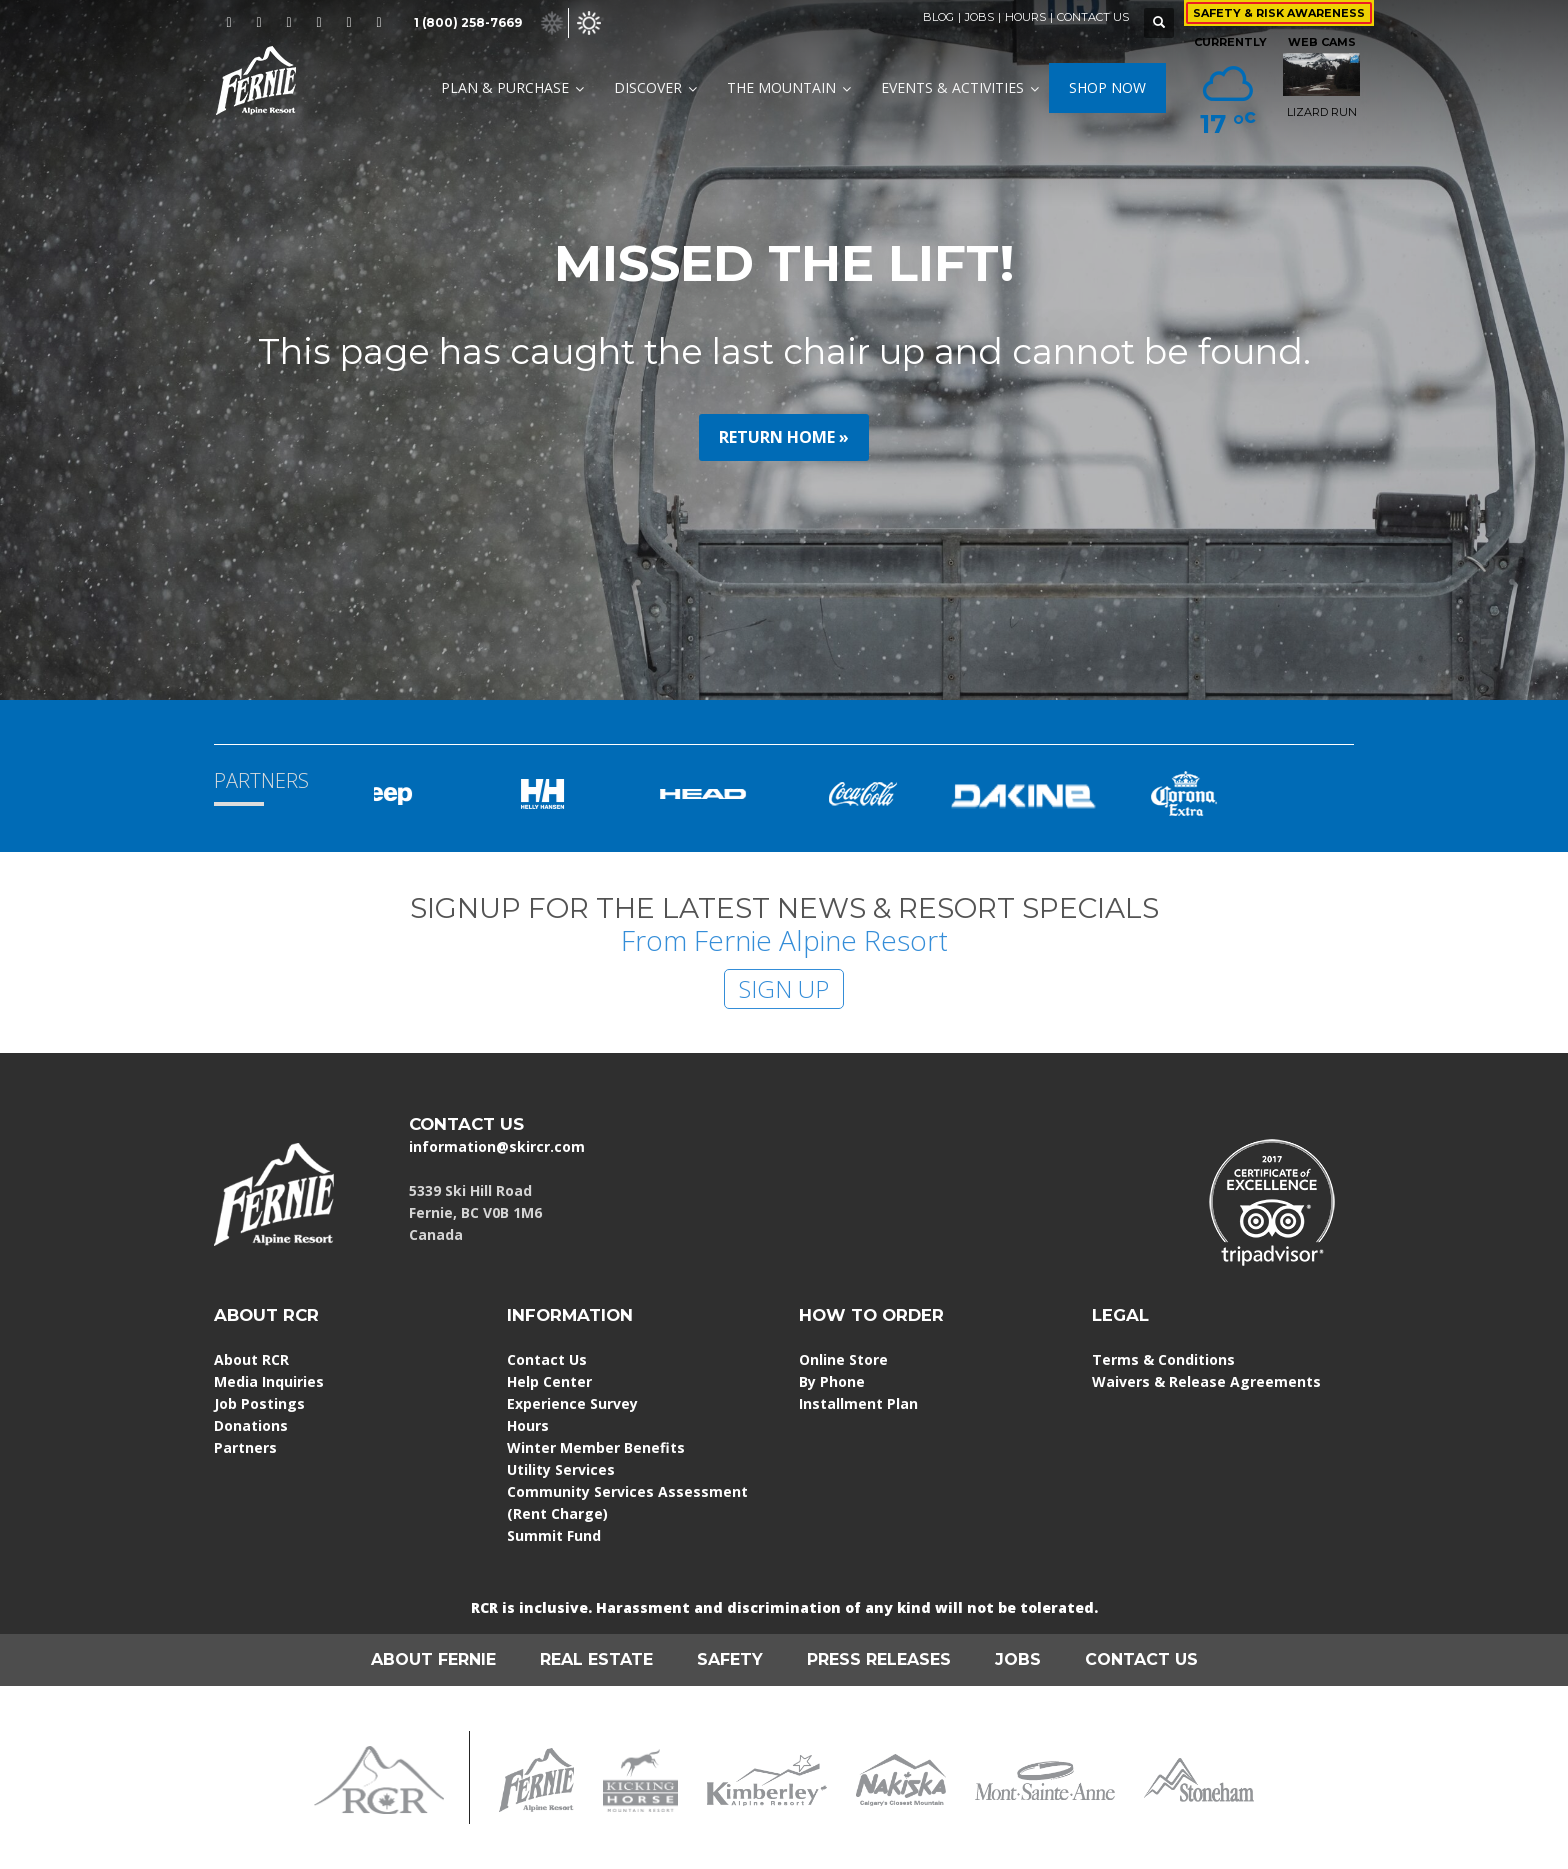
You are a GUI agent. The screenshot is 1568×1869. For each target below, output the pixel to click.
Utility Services (561, 1469)
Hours (528, 1425)
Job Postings (259, 1403)
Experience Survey (572, 1403)
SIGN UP (784, 988)
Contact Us (547, 1359)
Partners (245, 1447)
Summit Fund (554, 1535)
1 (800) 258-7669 (468, 22)
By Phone (832, 1381)
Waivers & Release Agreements (1206, 1381)
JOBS (979, 17)
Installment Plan (858, 1403)
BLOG (938, 17)
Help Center (549, 1381)
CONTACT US (1093, 17)
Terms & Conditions (1163, 1359)
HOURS (1025, 17)
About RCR (251, 1359)
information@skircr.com (497, 1146)
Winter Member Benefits (596, 1447)
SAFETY (730, 1659)
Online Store (843, 1359)
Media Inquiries (269, 1381)
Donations (251, 1425)
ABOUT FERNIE (433, 1659)
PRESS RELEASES (879, 1659)
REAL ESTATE (596, 1659)
